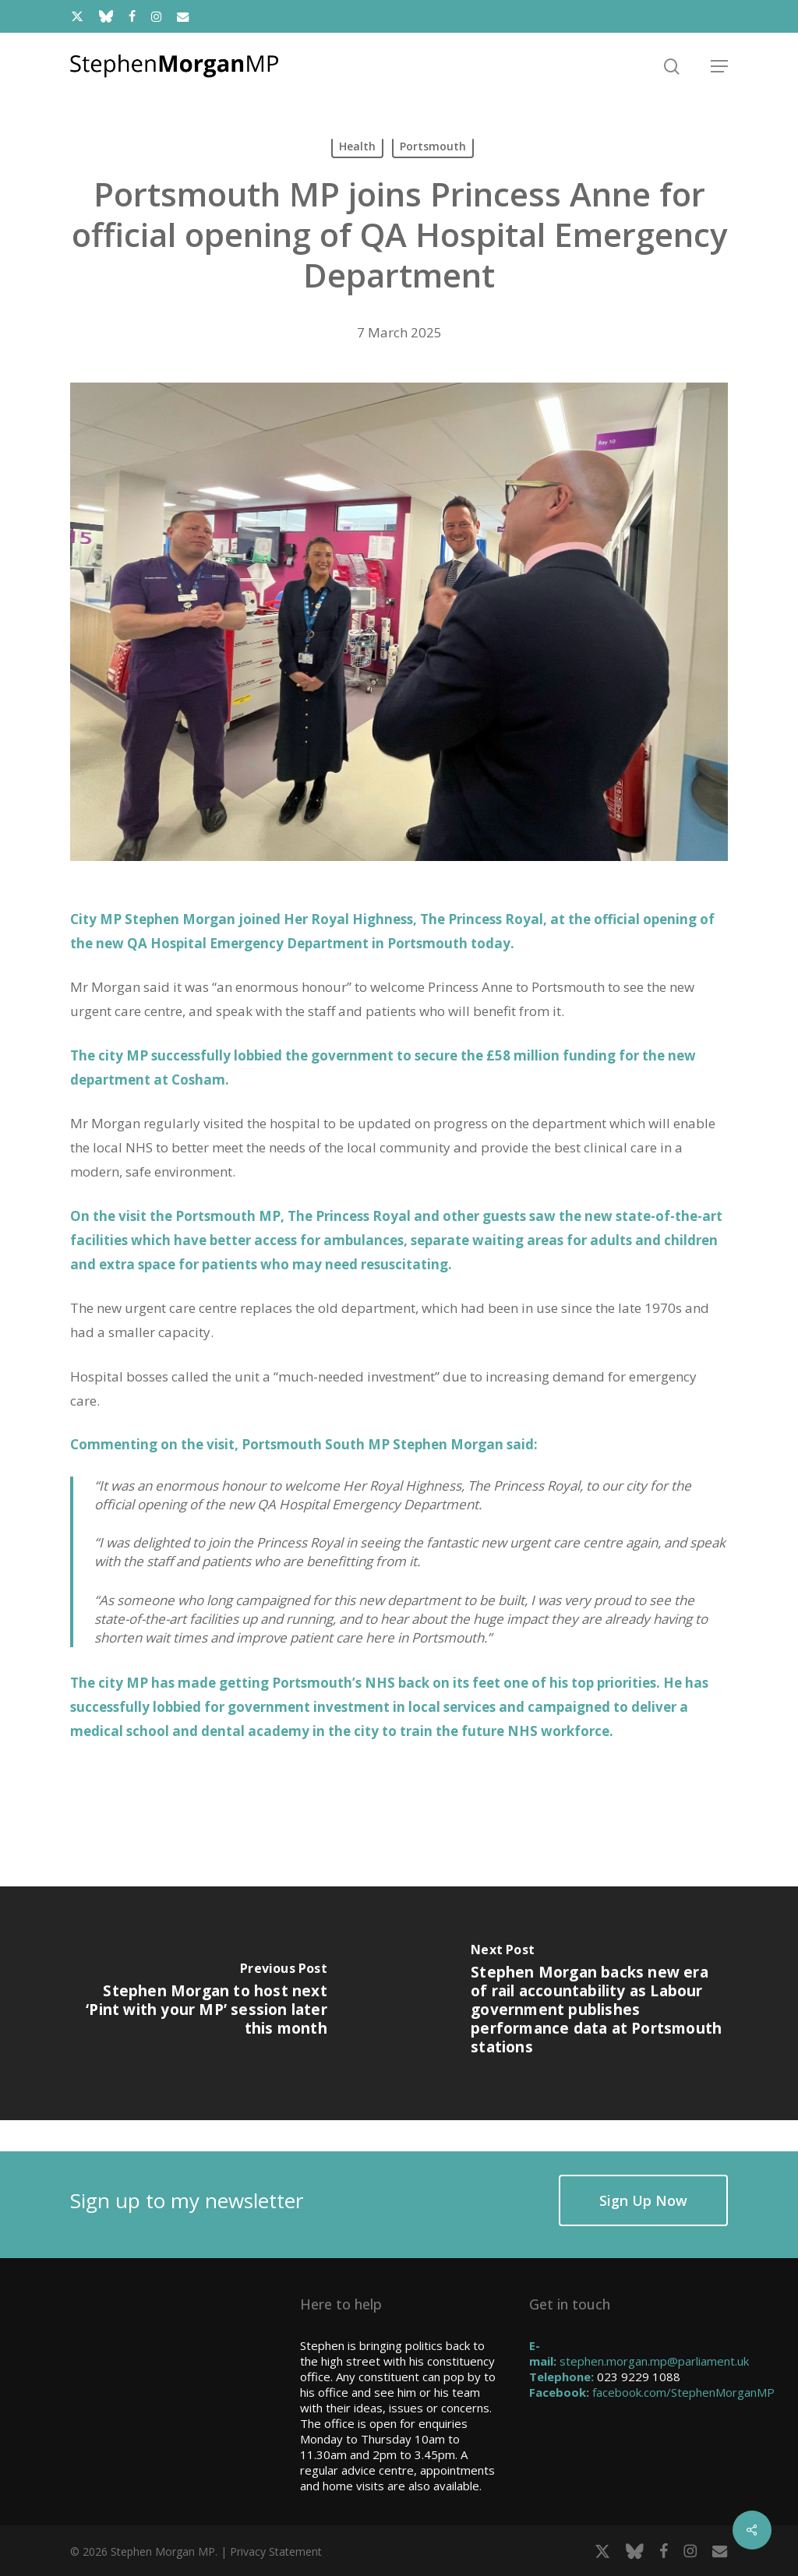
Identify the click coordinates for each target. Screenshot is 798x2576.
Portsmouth (433, 146)
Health (357, 146)
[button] (719, 66)
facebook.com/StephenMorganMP (683, 2392)
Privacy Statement (276, 2551)
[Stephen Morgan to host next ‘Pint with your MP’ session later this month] (199, 2003)
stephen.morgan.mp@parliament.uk (654, 2361)
